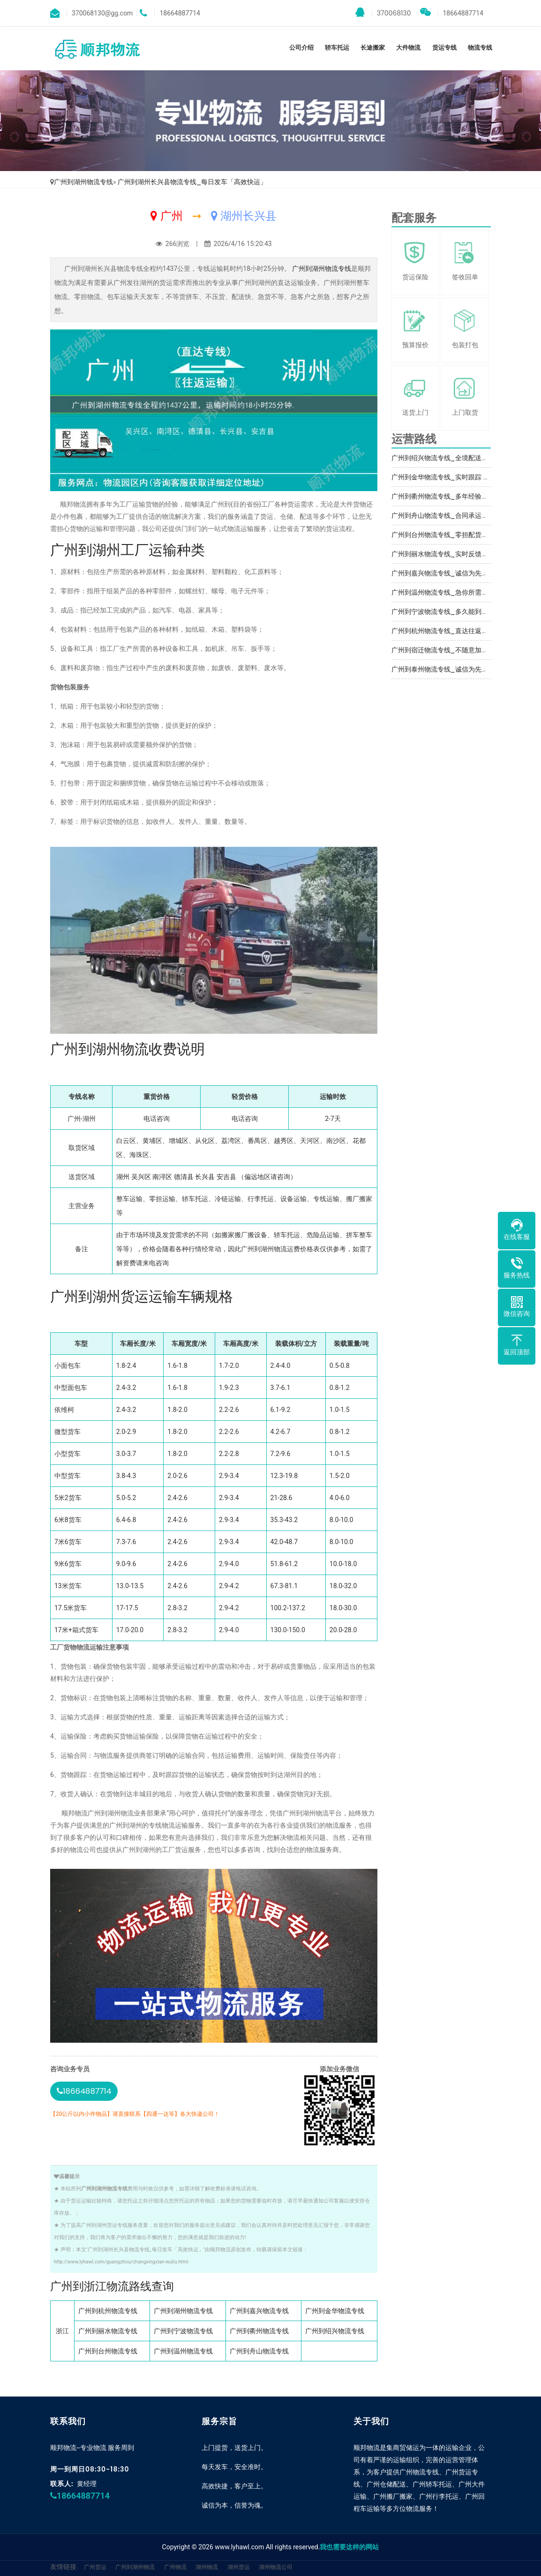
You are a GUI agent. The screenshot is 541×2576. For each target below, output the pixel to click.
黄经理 (87, 2483)
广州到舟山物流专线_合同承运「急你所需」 (456, 515)
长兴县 (205, 1176)
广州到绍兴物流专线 (334, 2331)
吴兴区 (141, 1176)
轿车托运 (337, 47)
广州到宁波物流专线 (183, 2331)
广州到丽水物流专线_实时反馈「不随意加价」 (459, 554)
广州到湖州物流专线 (83, 182)
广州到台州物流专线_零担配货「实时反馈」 (456, 534)
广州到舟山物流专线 (259, 2351)
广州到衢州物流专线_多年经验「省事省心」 (456, 496)
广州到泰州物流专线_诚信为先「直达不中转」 (459, 669)
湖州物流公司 (276, 2567)
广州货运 (95, 2567)
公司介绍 (301, 47)
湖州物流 (206, 2567)
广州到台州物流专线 (107, 2351)
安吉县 (226, 1176)
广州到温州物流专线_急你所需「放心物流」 (456, 592)
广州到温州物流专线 (183, 2351)
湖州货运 (238, 2567)
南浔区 (162, 1176)
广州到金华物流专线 (334, 2310)
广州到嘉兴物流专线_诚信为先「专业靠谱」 (456, 573)
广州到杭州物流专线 (107, 2310)
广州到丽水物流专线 (107, 2331)
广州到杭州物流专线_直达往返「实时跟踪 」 (457, 630)
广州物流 (175, 2567)
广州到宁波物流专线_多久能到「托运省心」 (456, 611)
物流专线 (480, 47)
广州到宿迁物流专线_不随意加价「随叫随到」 (459, 650)
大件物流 (408, 47)
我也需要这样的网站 (349, 2547)
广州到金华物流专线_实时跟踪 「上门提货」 (457, 477)
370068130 (383, 12)
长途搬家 (373, 47)
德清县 (184, 1176)
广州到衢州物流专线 (259, 2331)
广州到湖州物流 (135, 2567)
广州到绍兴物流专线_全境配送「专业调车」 (456, 458)
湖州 (122, 1176)
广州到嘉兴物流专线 (259, 2310)
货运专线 (444, 47)
